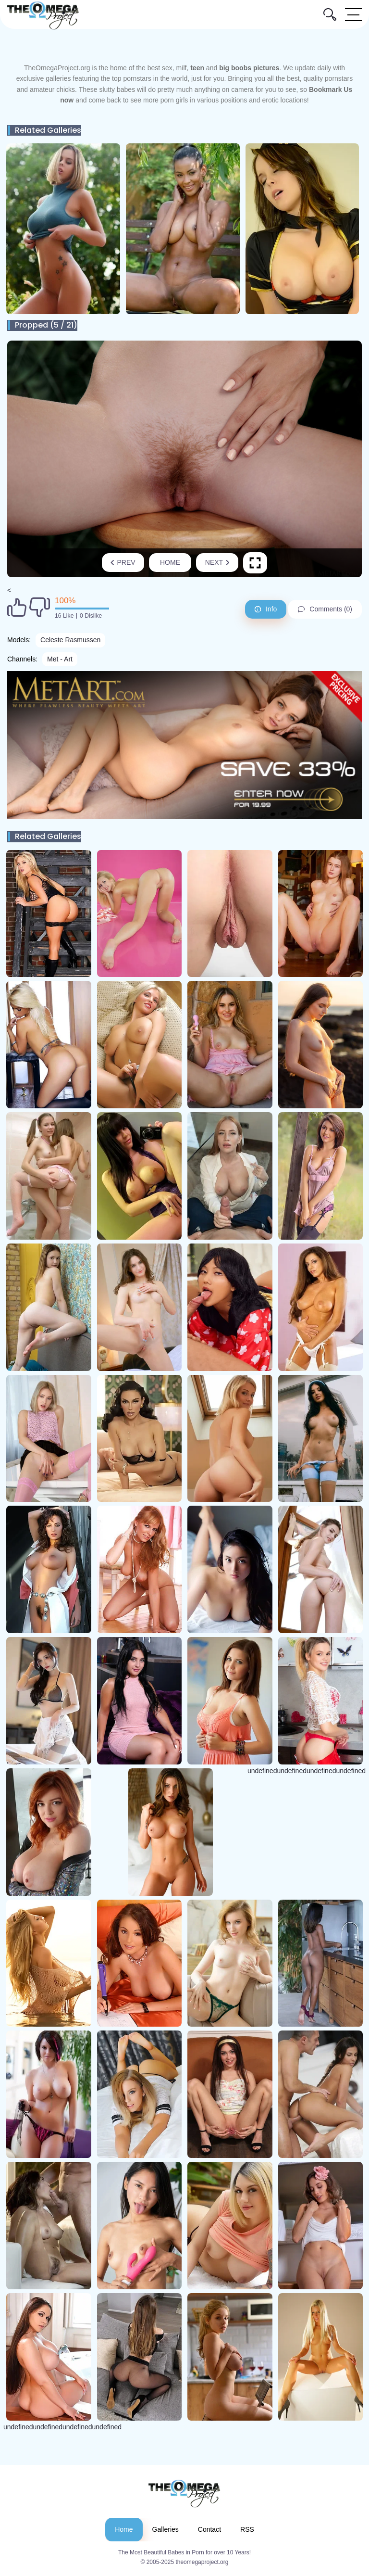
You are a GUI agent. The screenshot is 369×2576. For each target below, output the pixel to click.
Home (170, 562)
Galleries (165, 2529)
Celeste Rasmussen (70, 640)
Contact (209, 2529)
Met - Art (60, 659)
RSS (247, 2529)
